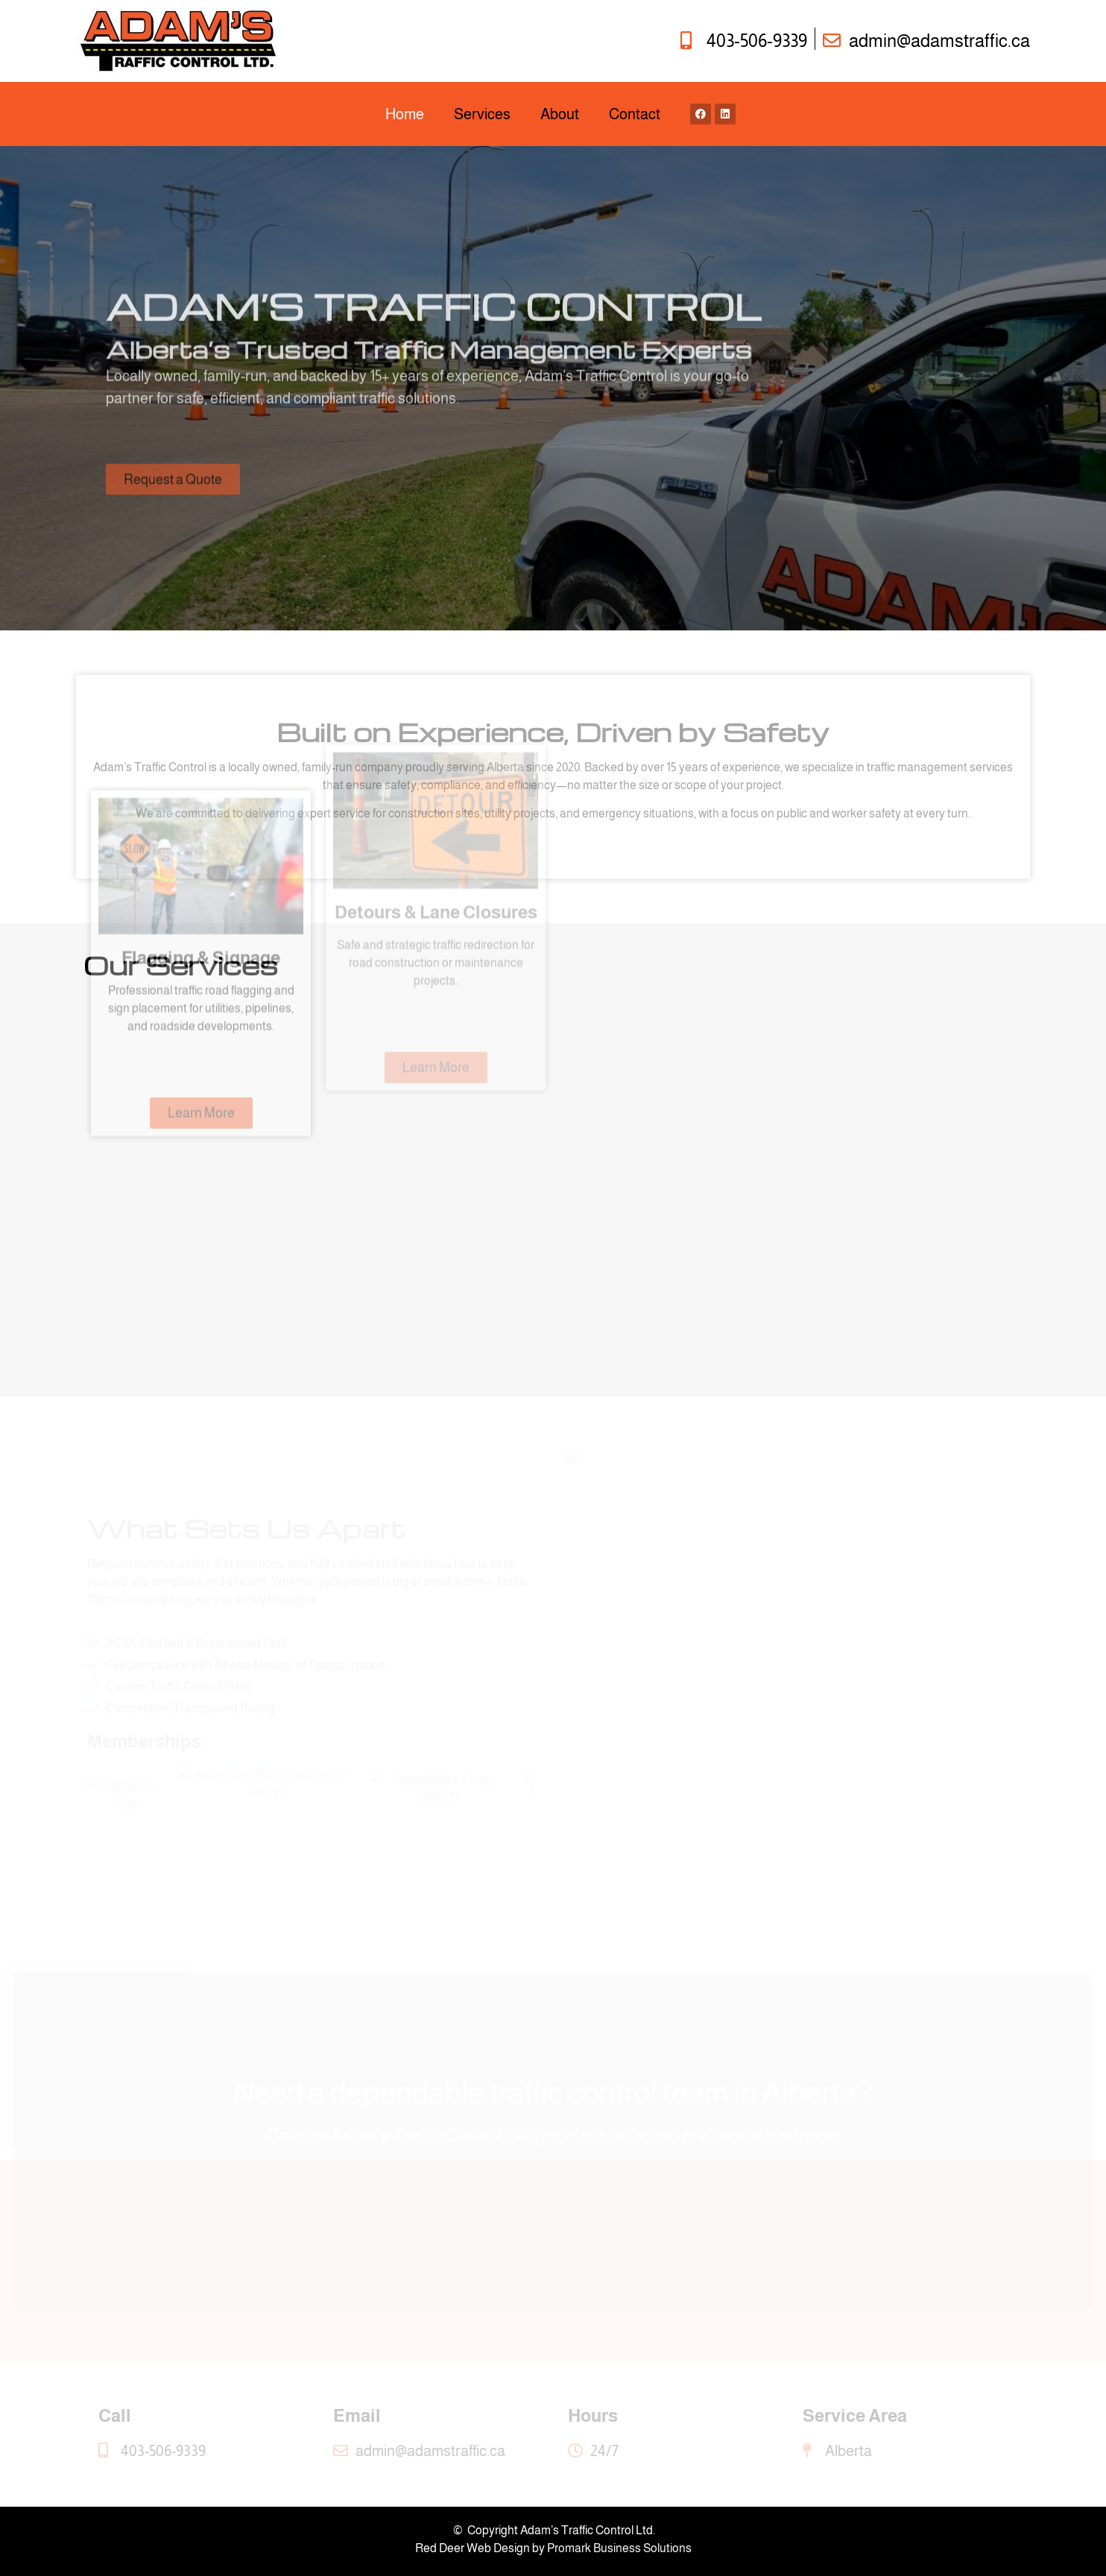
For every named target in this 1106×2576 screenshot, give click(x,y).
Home (404, 114)
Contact (634, 114)
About (559, 114)
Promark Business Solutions (619, 2548)
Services (482, 114)
